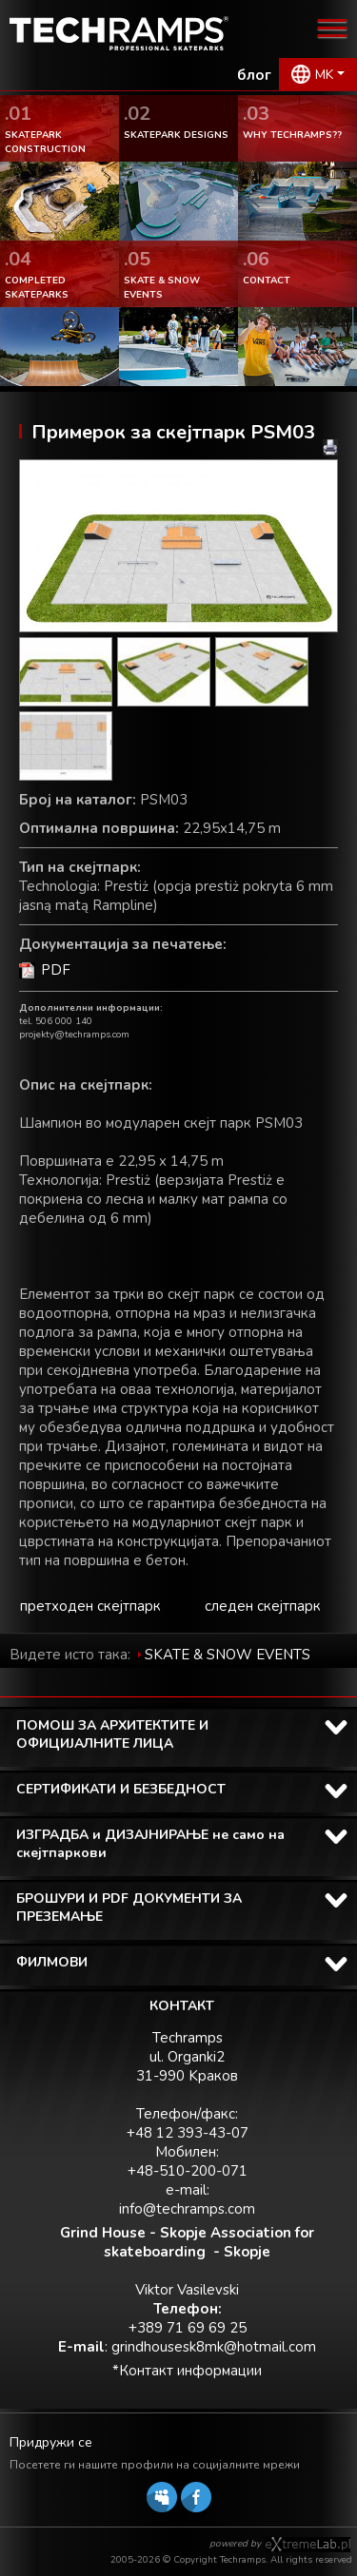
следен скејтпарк (263, 1606)
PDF (55, 969)
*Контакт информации (187, 2370)
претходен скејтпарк (90, 1606)
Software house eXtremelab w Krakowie (308, 2544)
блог (254, 75)
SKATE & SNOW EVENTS (227, 1654)
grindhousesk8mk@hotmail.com (213, 2346)
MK (324, 75)
